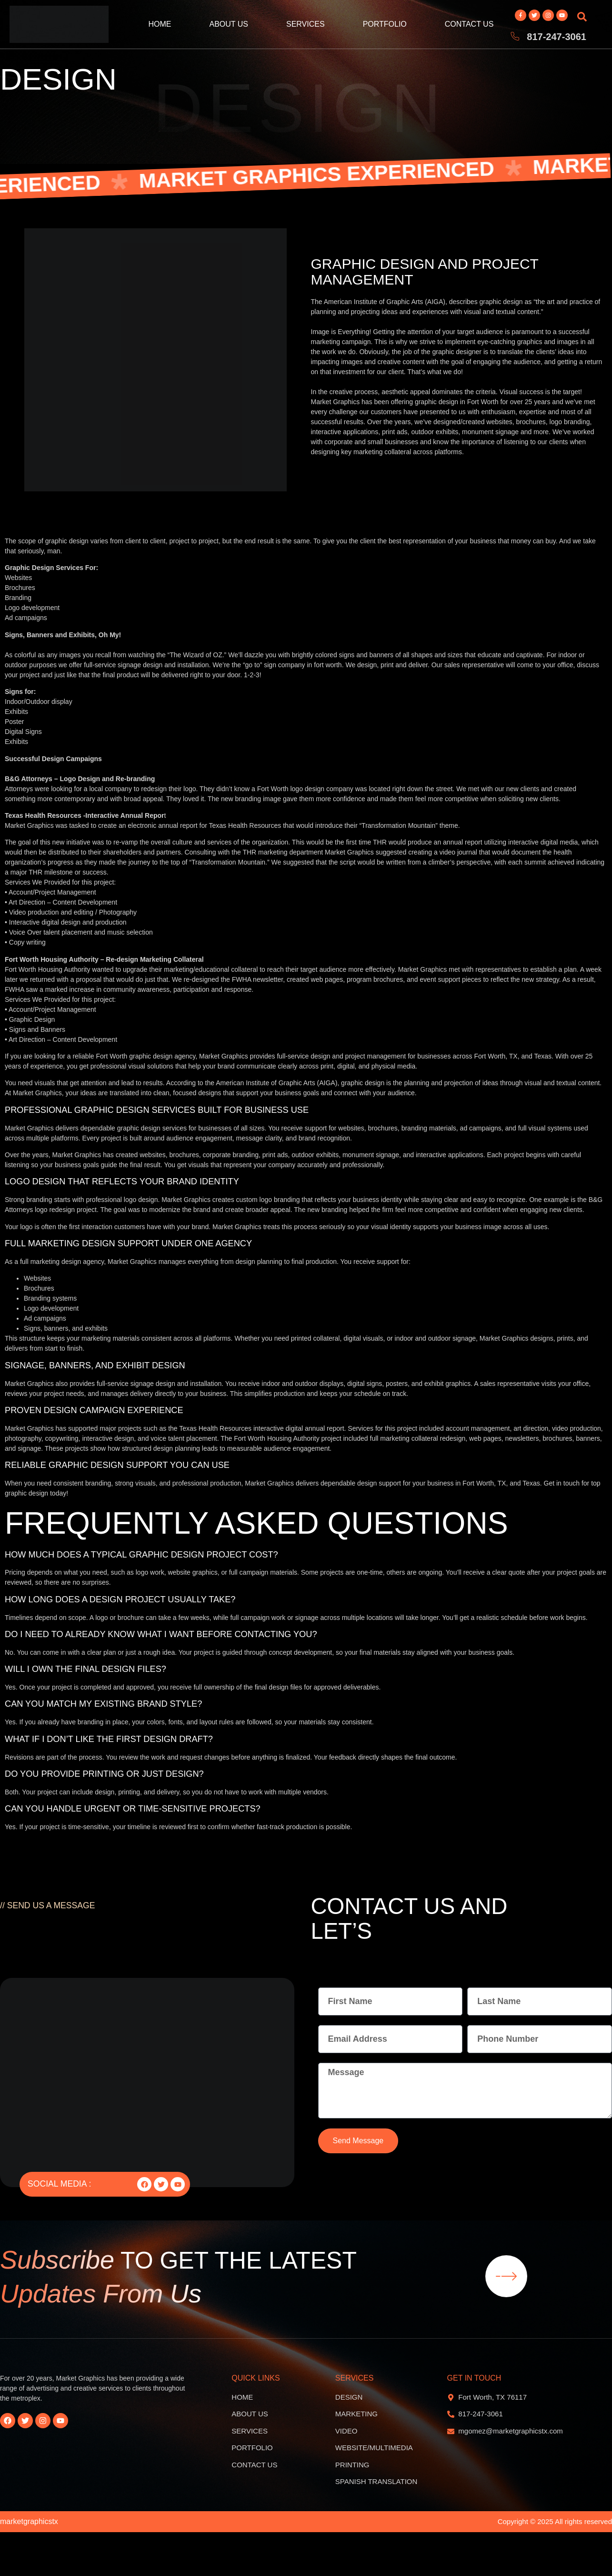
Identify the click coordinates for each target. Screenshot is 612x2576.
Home (160, 24)
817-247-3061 (556, 36)
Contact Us (469, 24)
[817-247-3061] (515, 36)
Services (305, 24)
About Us (229, 24)
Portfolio (385, 24)
